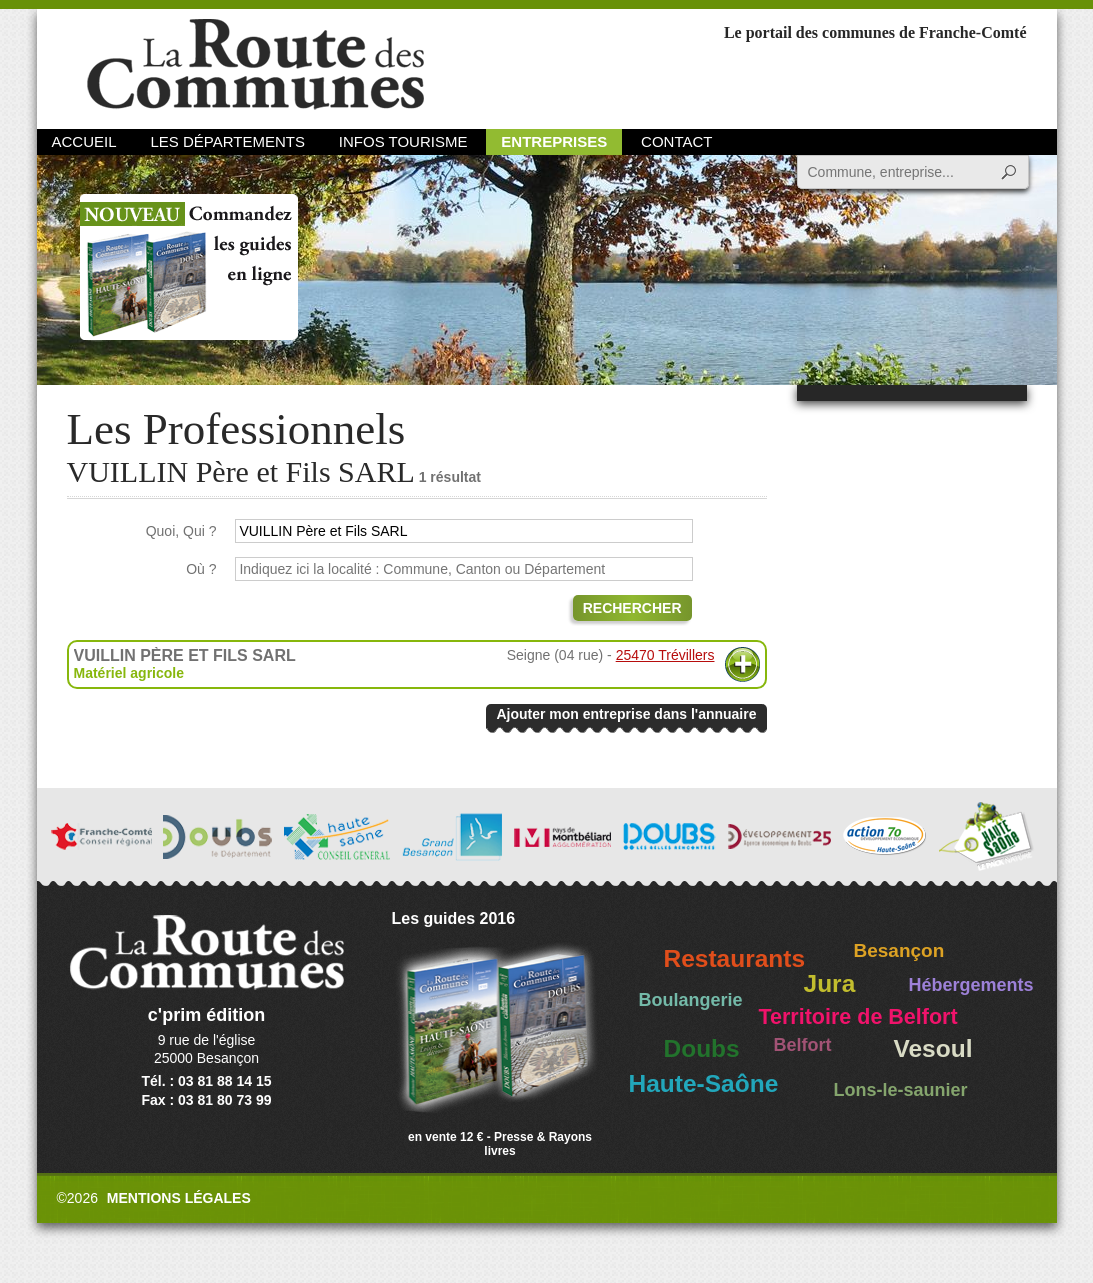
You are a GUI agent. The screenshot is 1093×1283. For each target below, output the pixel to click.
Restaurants (735, 958)
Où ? (201, 569)
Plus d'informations (742, 664)
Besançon (899, 950)
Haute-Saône (704, 1083)
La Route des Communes (255, 64)
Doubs (702, 1048)
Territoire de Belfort (858, 1017)
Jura (830, 983)
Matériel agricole (129, 673)
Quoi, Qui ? (181, 531)
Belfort (803, 1045)
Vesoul (933, 1048)
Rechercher (632, 608)
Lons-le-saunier (901, 1090)
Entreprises (554, 141)
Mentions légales (179, 1198)
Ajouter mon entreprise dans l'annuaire (626, 714)
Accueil (84, 141)
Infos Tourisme (403, 141)
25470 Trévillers (665, 655)
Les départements (227, 141)
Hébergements (971, 985)
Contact (676, 141)
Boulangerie (691, 1000)
